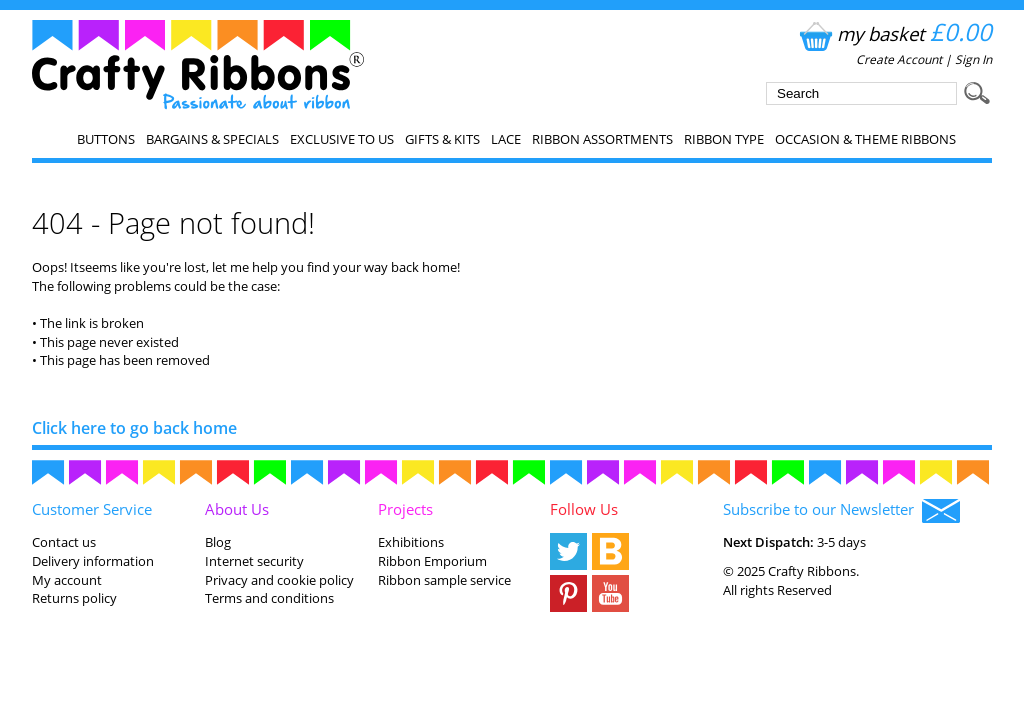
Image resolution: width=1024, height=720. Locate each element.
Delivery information (93, 561)
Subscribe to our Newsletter (841, 511)
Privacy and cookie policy (279, 580)
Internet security (254, 561)
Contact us (64, 542)
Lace (506, 139)
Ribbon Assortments (602, 139)
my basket (893, 33)
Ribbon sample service (444, 580)
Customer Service (92, 509)
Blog (218, 542)
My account (67, 580)
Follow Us (584, 509)
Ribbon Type (724, 139)
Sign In (973, 59)
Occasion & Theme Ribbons (865, 139)
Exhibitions (411, 542)
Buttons (106, 139)
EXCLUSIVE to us (342, 139)
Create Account (899, 59)
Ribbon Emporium (432, 561)
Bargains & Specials (212, 139)
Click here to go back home (134, 428)
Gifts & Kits (442, 139)
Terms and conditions (269, 598)
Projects (405, 509)
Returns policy (74, 598)
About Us (237, 509)
